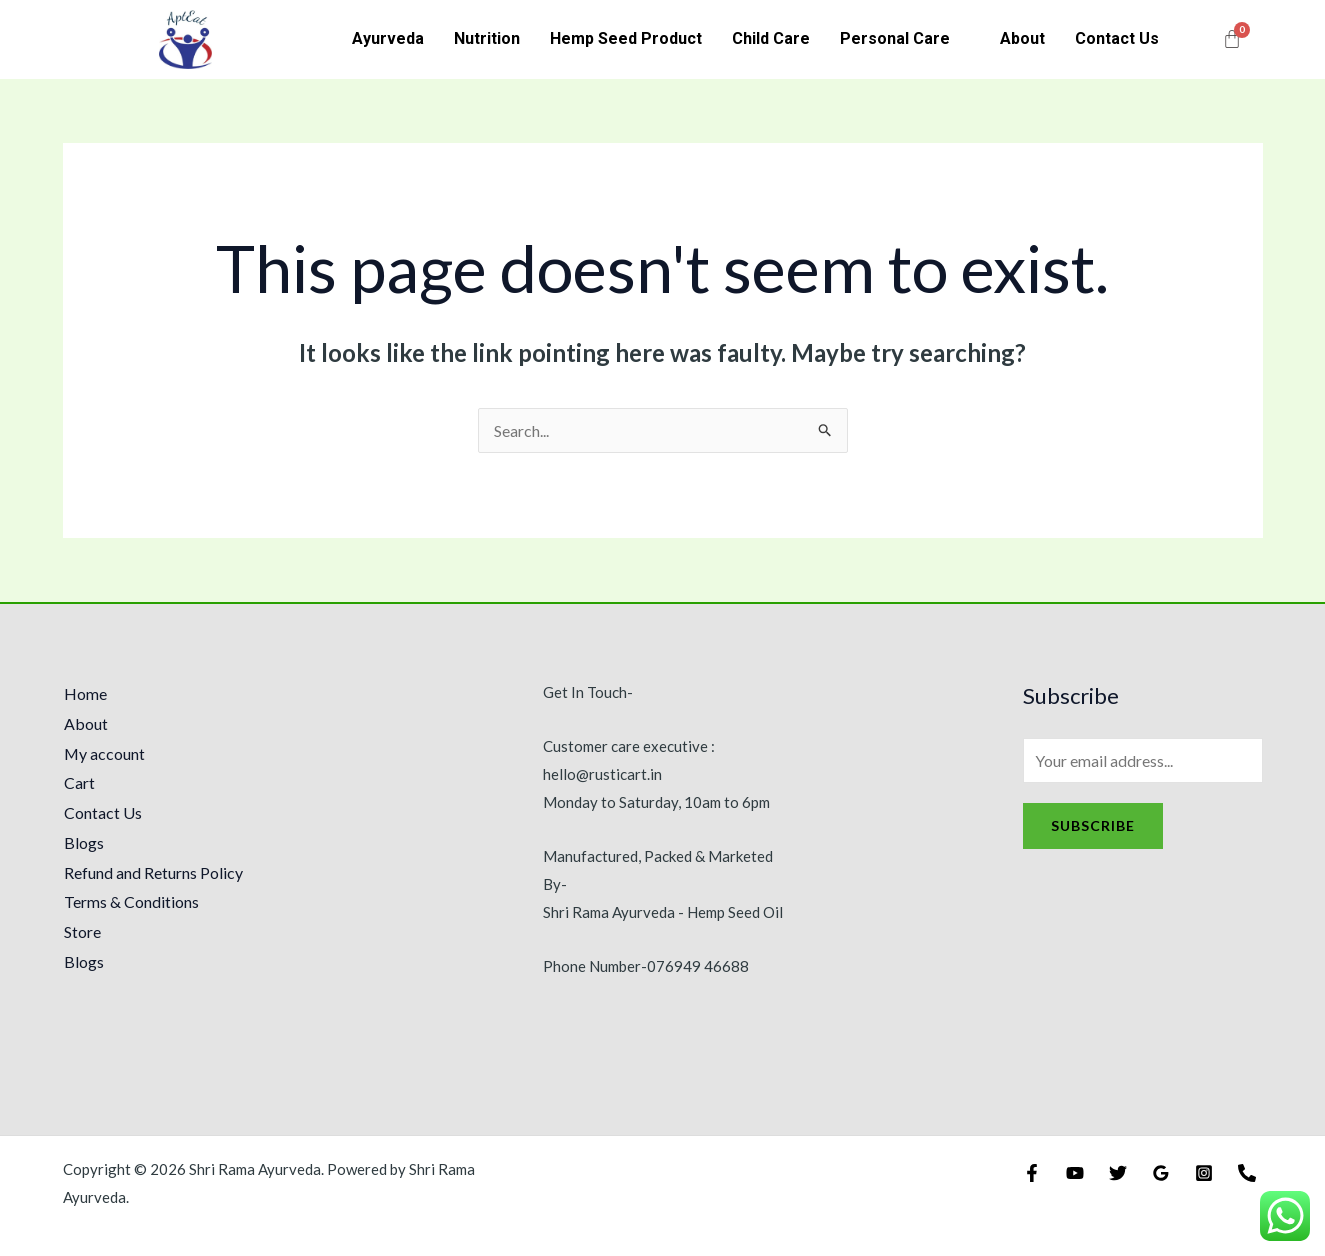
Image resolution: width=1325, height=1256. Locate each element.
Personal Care (895, 38)
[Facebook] (1032, 1173)
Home (84, 693)
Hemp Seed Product (626, 38)
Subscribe (1093, 825)
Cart (78, 782)
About (1022, 38)
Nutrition (487, 38)
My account (104, 753)
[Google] (1161, 1173)
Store (81, 931)
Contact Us (1117, 38)
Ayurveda (388, 38)
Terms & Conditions (130, 901)
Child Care (771, 38)
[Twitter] (1118, 1173)
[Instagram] (1204, 1173)
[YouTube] (1075, 1173)
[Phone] (1247, 1173)
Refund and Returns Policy (152, 872)
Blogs (83, 842)
